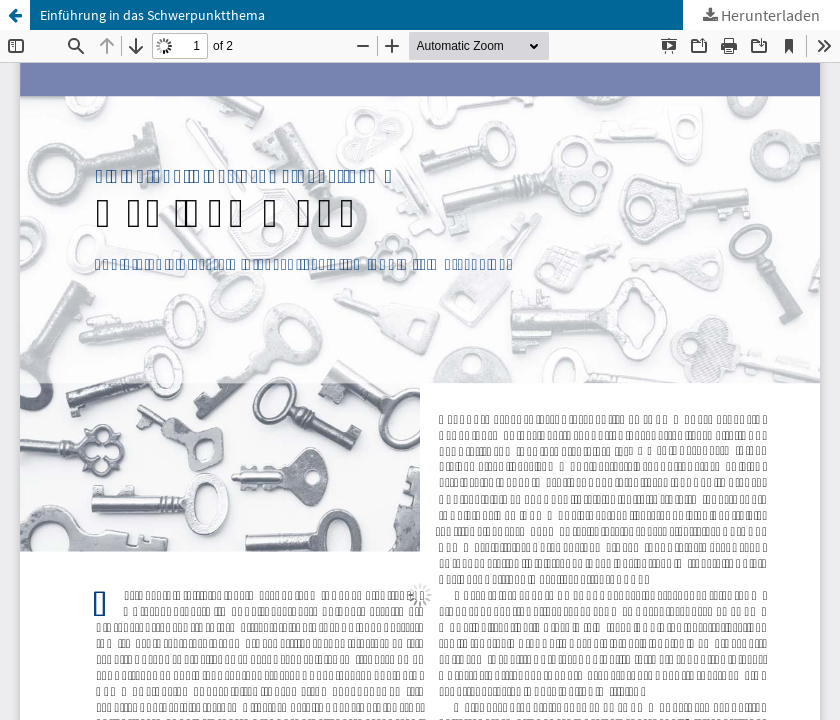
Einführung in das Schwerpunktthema (152, 15)
